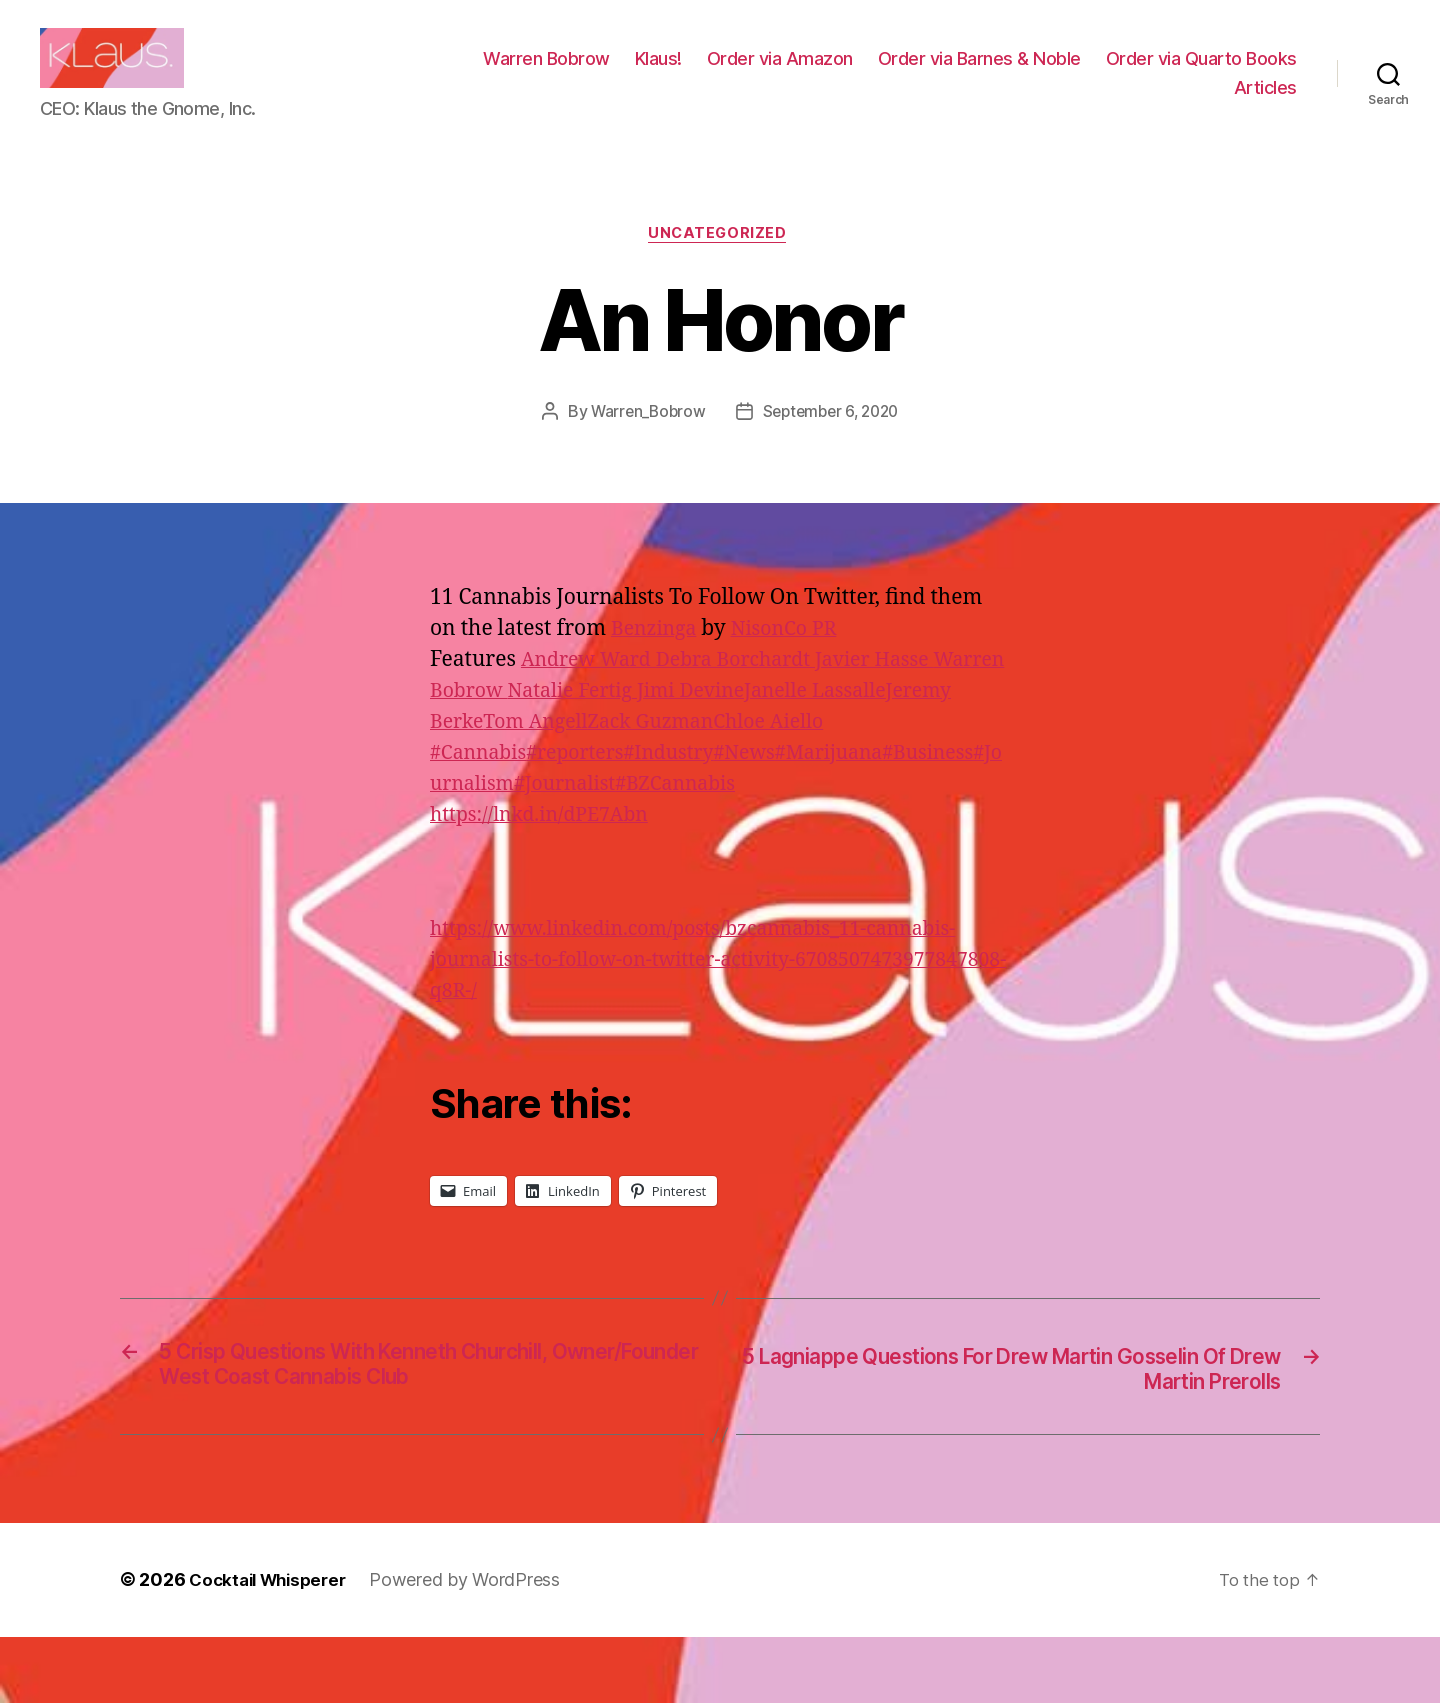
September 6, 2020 (832, 444)
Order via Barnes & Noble (1195, 73)
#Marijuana (863, 816)
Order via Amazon (996, 73)
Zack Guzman (825, 754)
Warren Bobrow (762, 73)
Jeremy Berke (577, 754)
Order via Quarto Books (1113, 102)
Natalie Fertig (663, 723)
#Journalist (626, 847)
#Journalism (510, 847)
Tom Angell (700, 754)
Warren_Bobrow (643, 444)
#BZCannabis (747, 847)
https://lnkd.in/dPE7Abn (548, 878)
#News (771, 816)
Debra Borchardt (753, 692)
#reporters (587, 816)
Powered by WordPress (476, 1646)
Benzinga (657, 661)
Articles (1265, 102)
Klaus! (874, 73)
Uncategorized (720, 266)
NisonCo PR (795, 661)
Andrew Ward (594, 692)
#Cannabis (482, 816)
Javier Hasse (900, 692)
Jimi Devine (790, 723)
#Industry (689, 816)
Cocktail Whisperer (273, 1646)
